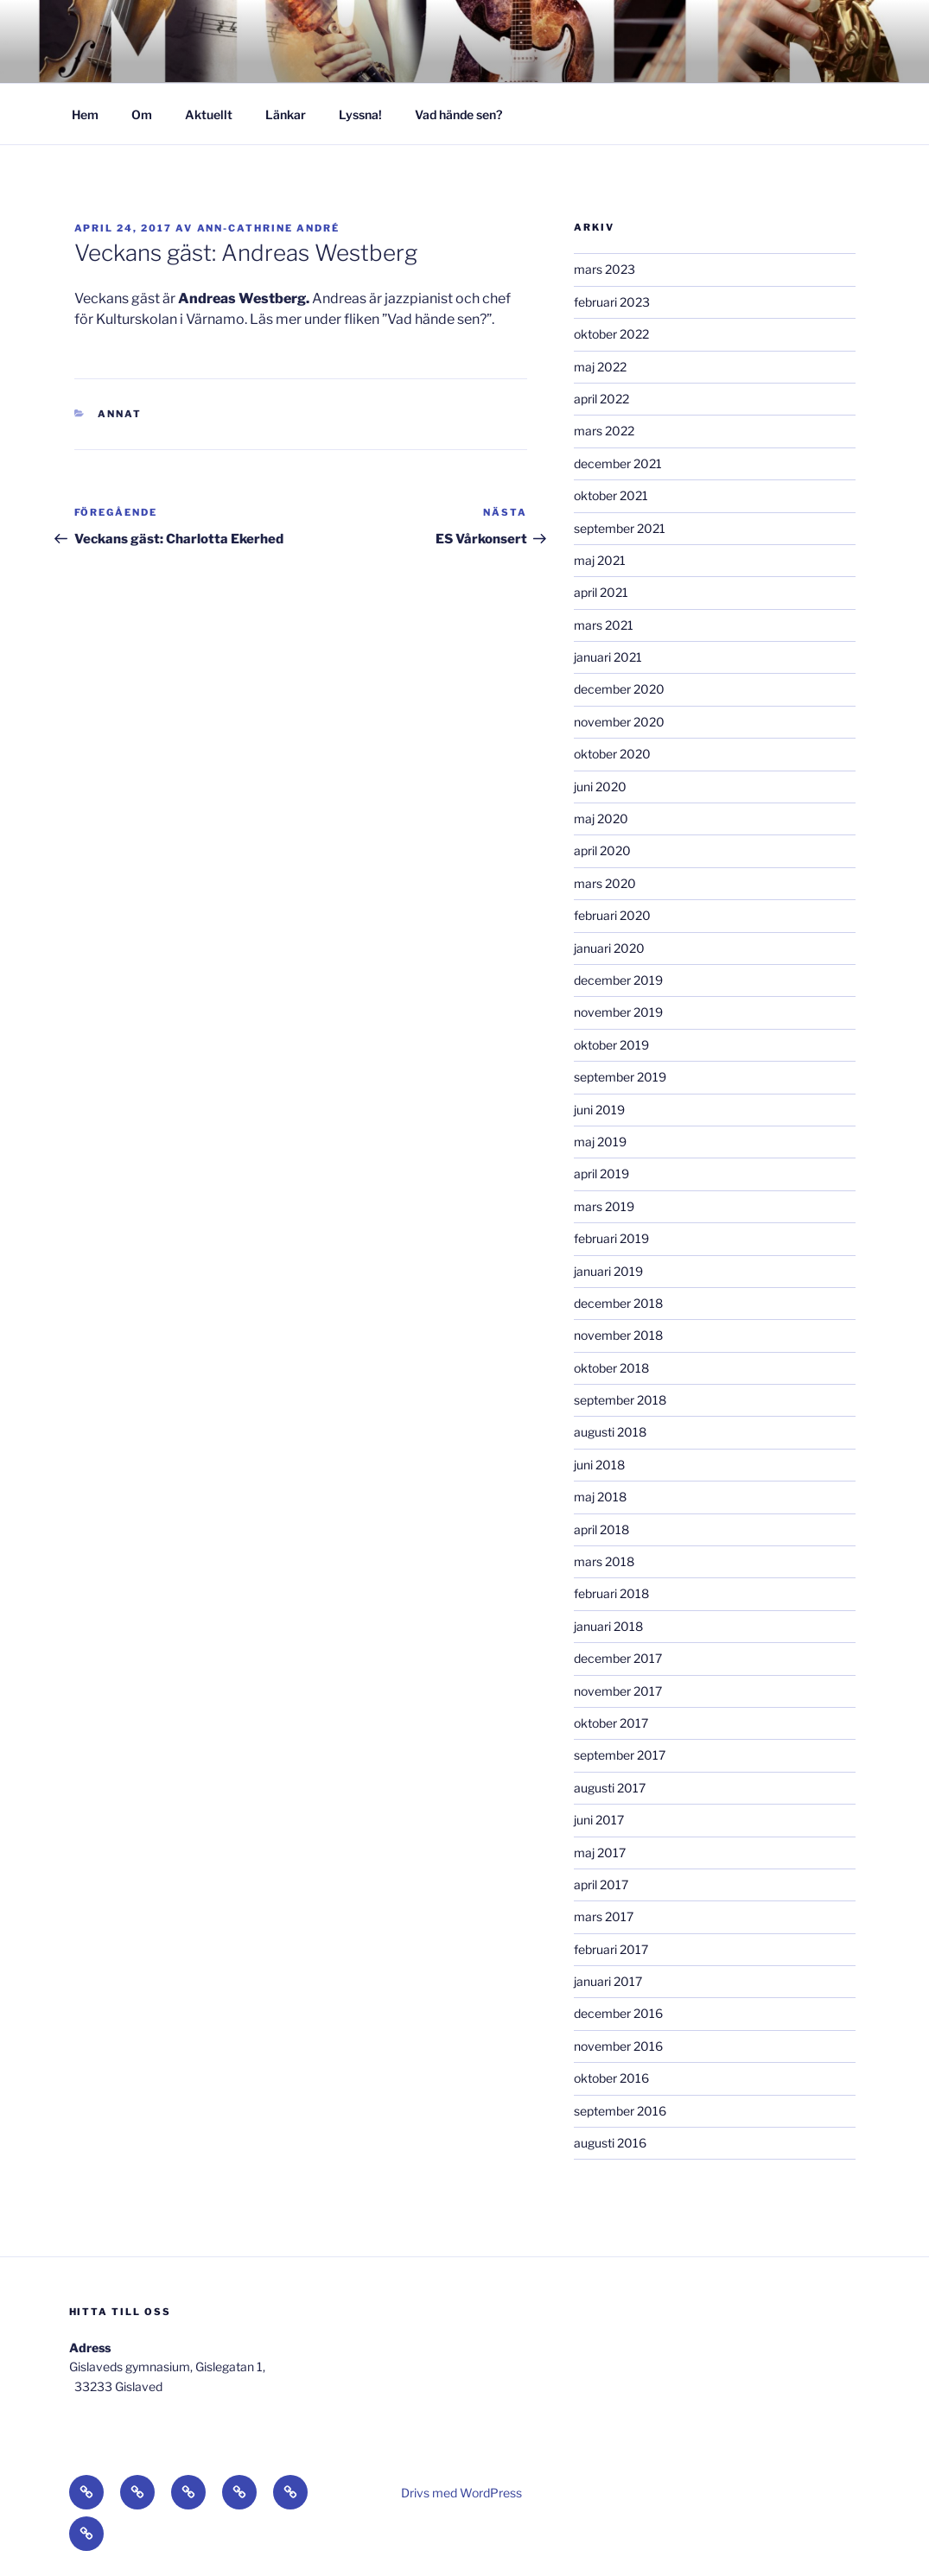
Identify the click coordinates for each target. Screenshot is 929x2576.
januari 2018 (608, 1626)
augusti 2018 (610, 1431)
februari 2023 (612, 302)
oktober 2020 (612, 753)
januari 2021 (608, 657)
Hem (85, 114)
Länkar (285, 114)
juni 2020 (600, 786)
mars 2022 (604, 430)
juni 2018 (599, 1464)
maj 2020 (601, 818)
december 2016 (618, 2013)
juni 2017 (599, 1819)
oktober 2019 (611, 1044)
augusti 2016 (610, 2142)
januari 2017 (608, 1981)
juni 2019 (599, 1109)
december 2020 (619, 689)
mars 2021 (603, 625)
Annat (120, 414)
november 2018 (618, 1335)
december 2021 (618, 463)
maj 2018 (600, 1496)
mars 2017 (603, 1916)
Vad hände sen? (458, 114)
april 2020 (602, 850)
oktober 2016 (611, 2078)
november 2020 (619, 721)
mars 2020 (605, 883)
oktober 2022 (611, 334)
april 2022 (601, 398)
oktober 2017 (611, 1723)
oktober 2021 (611, 495)
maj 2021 (600, 560)
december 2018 (618, 1303)
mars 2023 (604, 269)
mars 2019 (604, 1206)
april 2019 (601, 1173)
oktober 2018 (611, 1368)
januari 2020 (609, 948)
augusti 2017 (610, 1787)
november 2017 (618, 1691)
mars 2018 (604, 1561)
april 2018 (601, 1529)
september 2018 (620, 1400)
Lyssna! (360, 114)
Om (141, 114)
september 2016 (620, 2110)
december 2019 (618, 980)
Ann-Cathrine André (268, 228)
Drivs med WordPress (461, 2492)
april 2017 (601, 1884)
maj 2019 (600, 1141)
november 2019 (618, 1012)
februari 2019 (611, 1238)
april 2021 (601, 592)
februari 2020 (612, 915)
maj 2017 (600, 1852)
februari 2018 (611, 1593)
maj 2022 (600, 366)
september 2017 (619, 1755)
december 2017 (618, 1658)
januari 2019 (608, 1271)
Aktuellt (208, 114)
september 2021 (619, 528)
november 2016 (618, 2046)
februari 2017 (611, 1949)
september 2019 (620, 1076)
